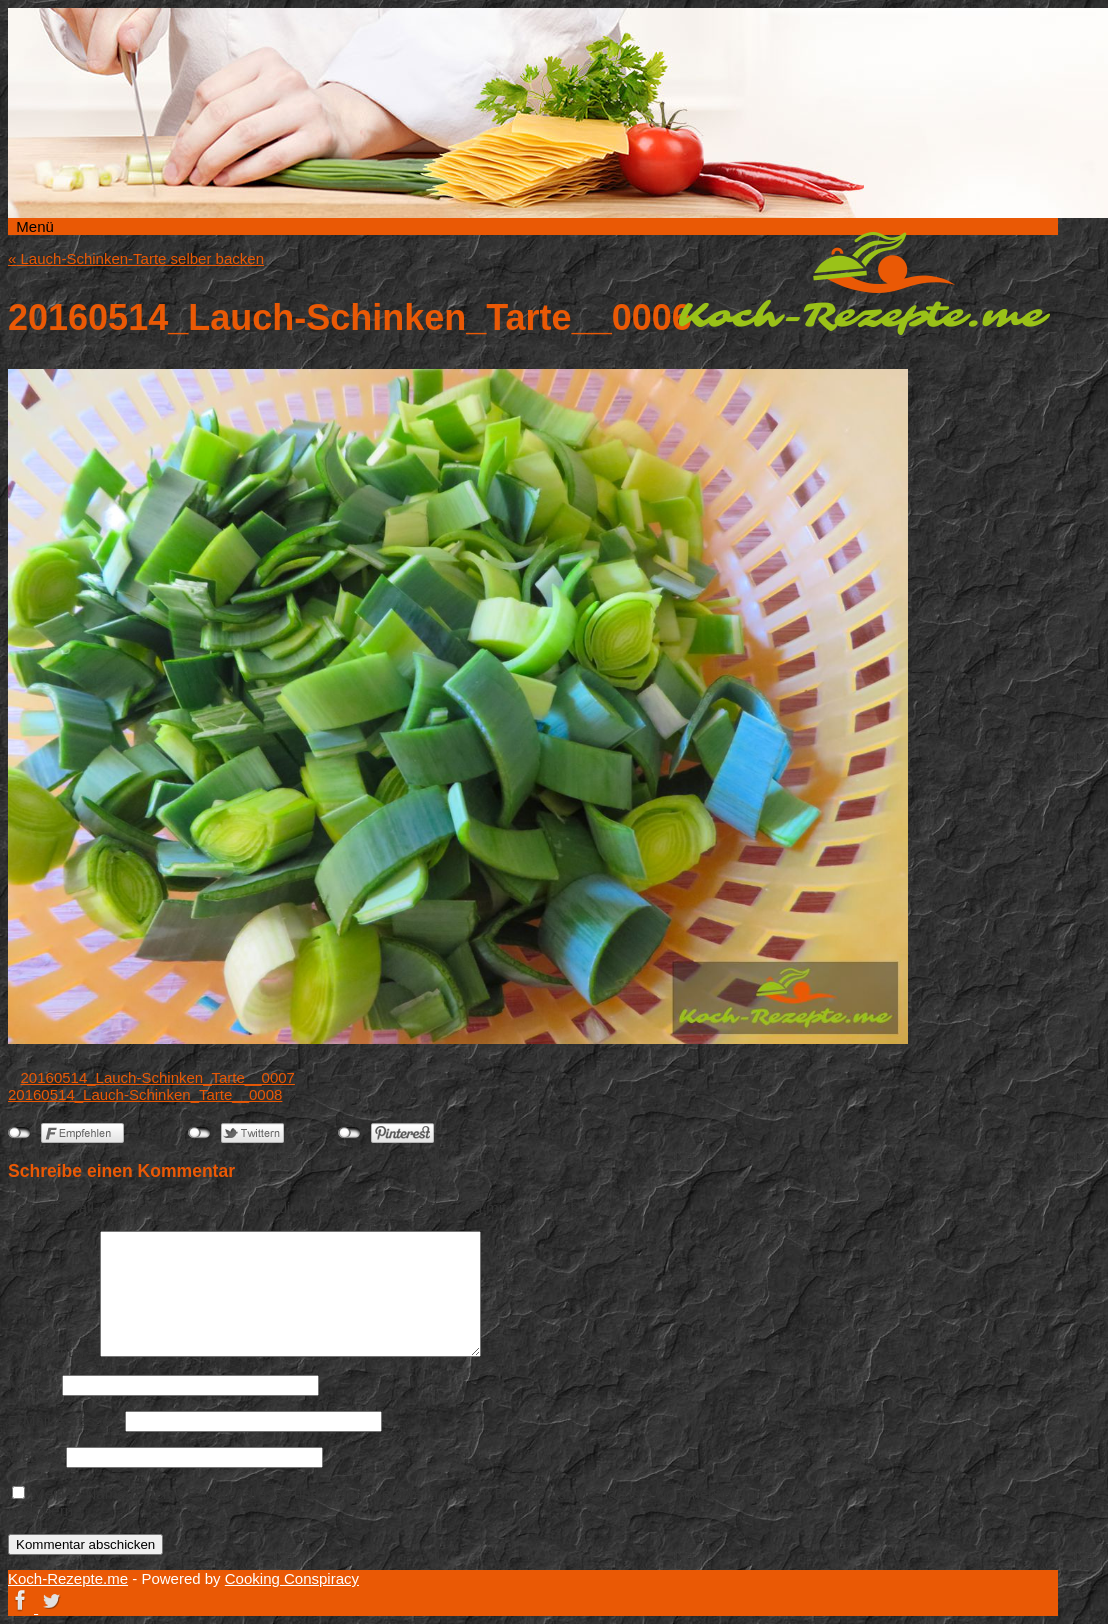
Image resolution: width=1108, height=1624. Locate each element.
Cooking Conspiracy (292, 1578)
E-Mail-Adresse (64, 1420)
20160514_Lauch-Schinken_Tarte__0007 (158, 1077)
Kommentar (52, 1351)
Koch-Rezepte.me (864, 283)
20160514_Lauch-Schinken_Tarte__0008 (145, 1094)
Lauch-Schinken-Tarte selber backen (136, 258)
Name (33, 1384)
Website (35, 1456)
